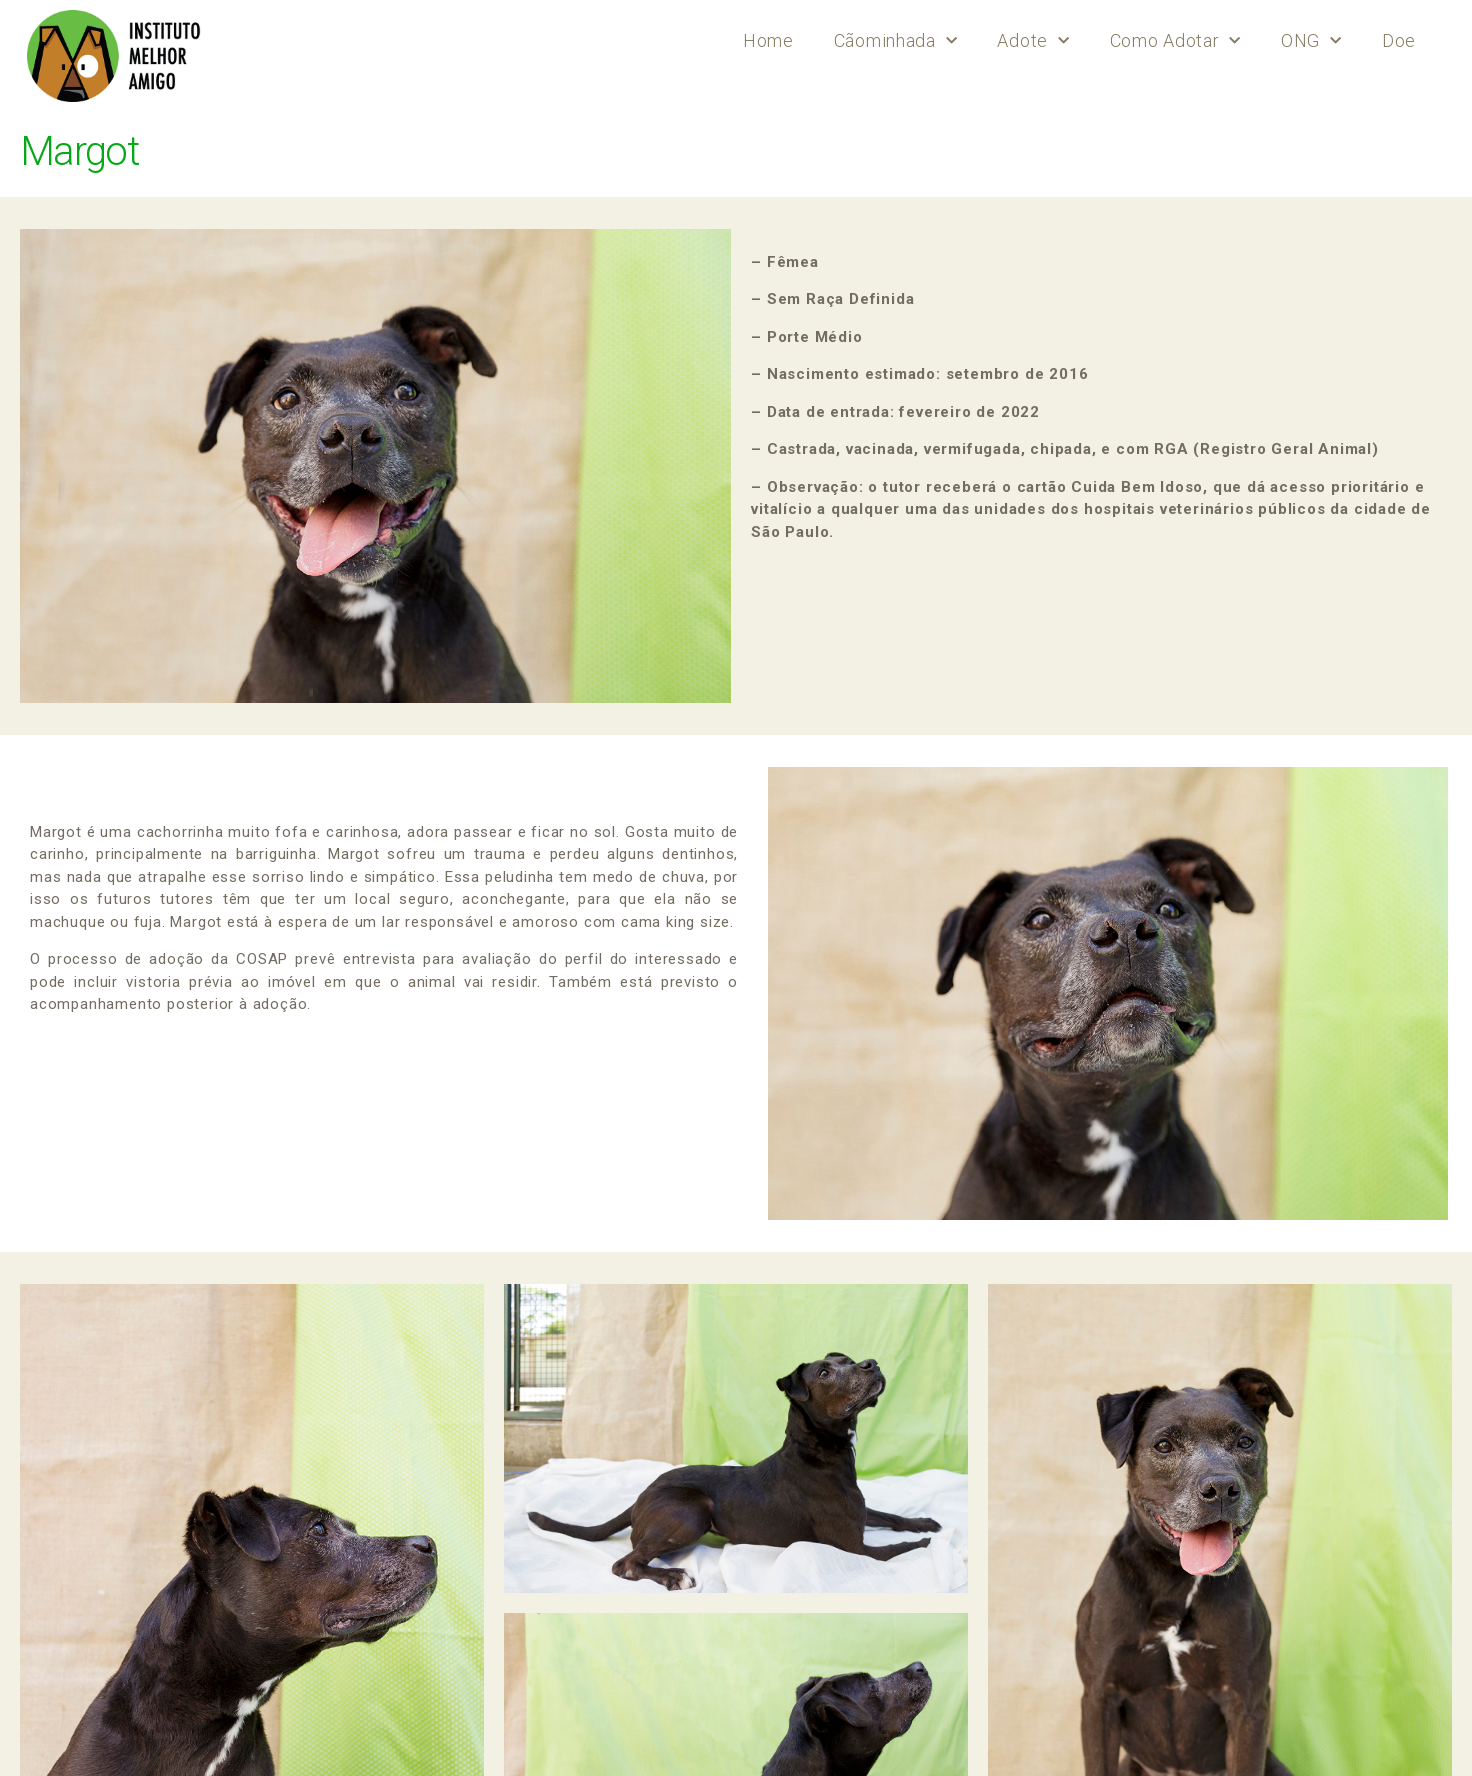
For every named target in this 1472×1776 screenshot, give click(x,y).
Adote (1033, 41)
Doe (1399, 40)
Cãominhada (896, 41)
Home (768, 40)
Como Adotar (1175, 41)
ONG (1311, 41)
